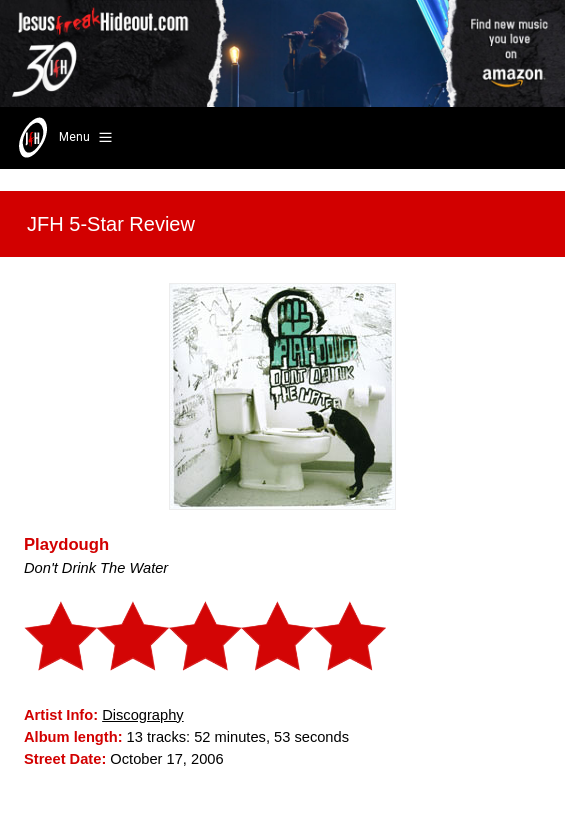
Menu (63, 138)
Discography (142, 715)
